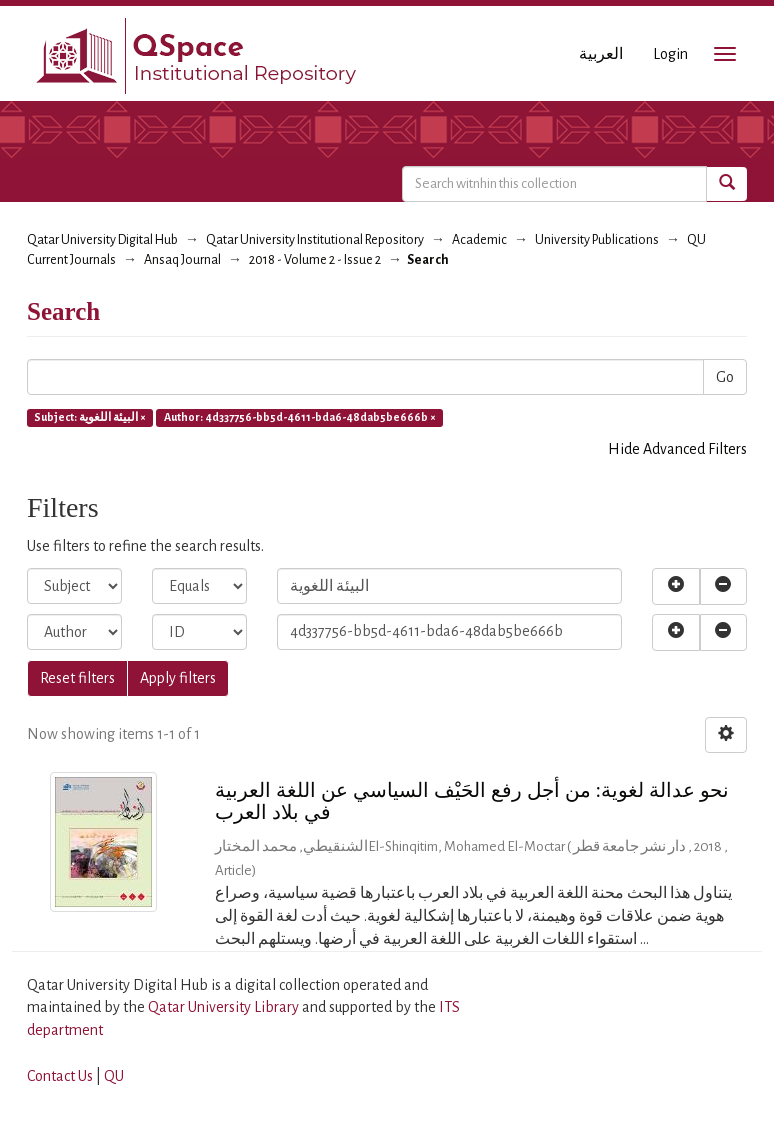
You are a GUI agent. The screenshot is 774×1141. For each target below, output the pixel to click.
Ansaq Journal (182, 260)
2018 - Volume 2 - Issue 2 (315, 260)
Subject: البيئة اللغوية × (90, 417)
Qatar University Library (225, 1007)
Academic (479, 240)
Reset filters (77, 678)
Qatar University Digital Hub (102, 240)
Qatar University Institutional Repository (315, 240)
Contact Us (60, 1076)
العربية (601, 54)
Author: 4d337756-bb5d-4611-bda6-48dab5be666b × (300, 417)
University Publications (597, 240)
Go (725, 377)
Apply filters (178, 678)
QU (114, 1076)
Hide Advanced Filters (677, 449)
